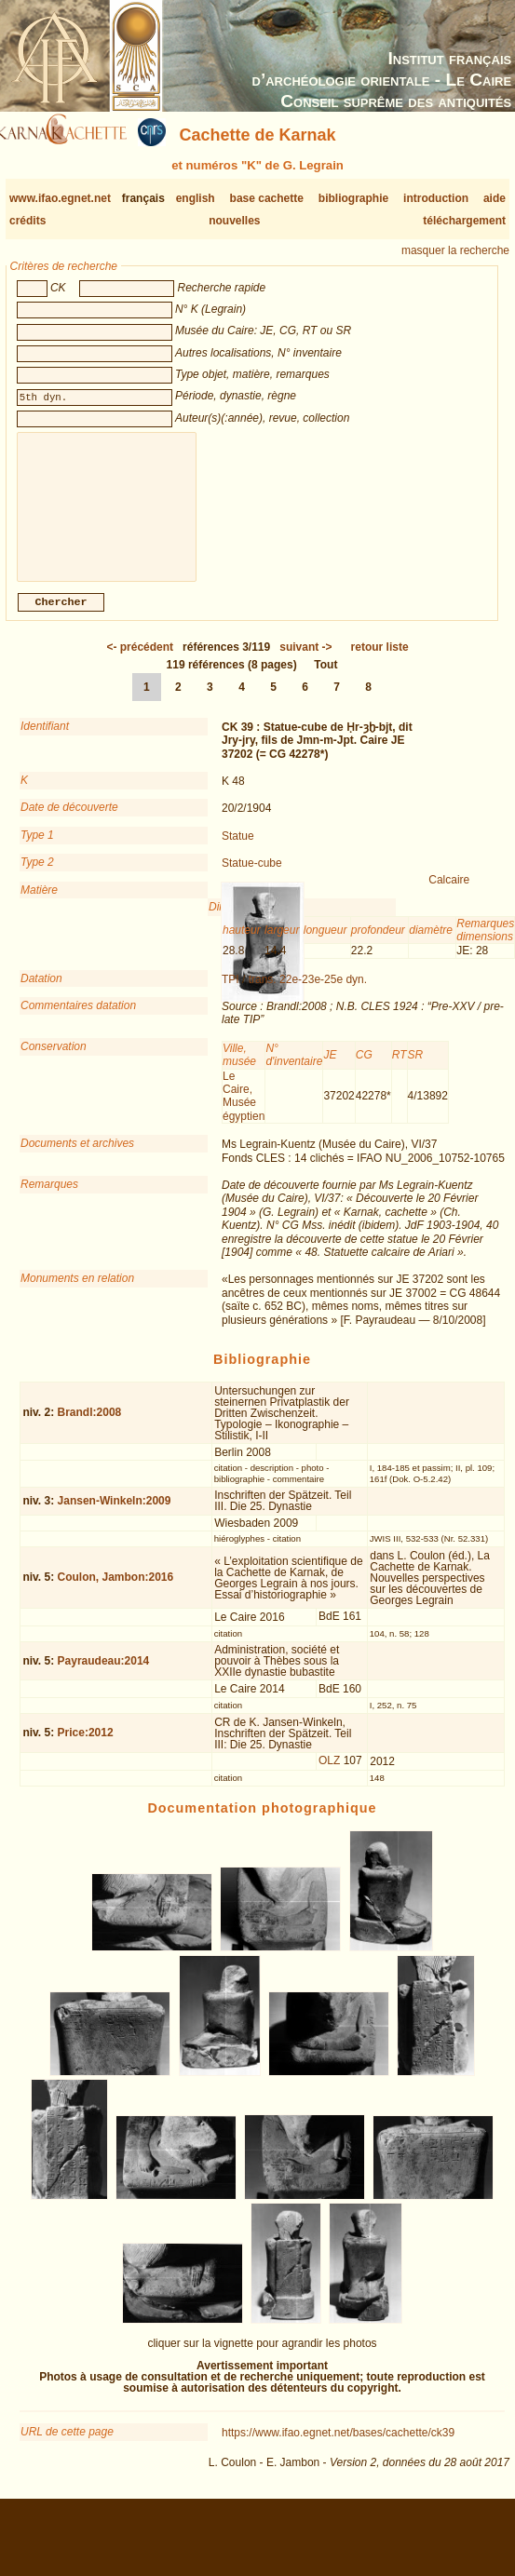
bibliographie (353, 198)
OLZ (329, 1775)
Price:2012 (86, 1747)
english (195, 198)
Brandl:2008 (90, 1427)
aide (494, 198)
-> (305, 661)
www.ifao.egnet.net (60, 198)
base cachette (267, 198)
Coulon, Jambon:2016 (116, 1591)
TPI (230, 994)
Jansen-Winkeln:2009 (114, 1515)
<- (139, 661)
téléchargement (464, 220)
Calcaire (448, 894)
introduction (435, 198)
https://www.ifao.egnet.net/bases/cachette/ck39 (338, 2447)
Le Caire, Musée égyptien (243, 1111)
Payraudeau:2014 (104, 1675)
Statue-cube (252, 877)
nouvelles (234, 220)
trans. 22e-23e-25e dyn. (308, 994)
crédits (27, 220)
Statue (238, 850)
